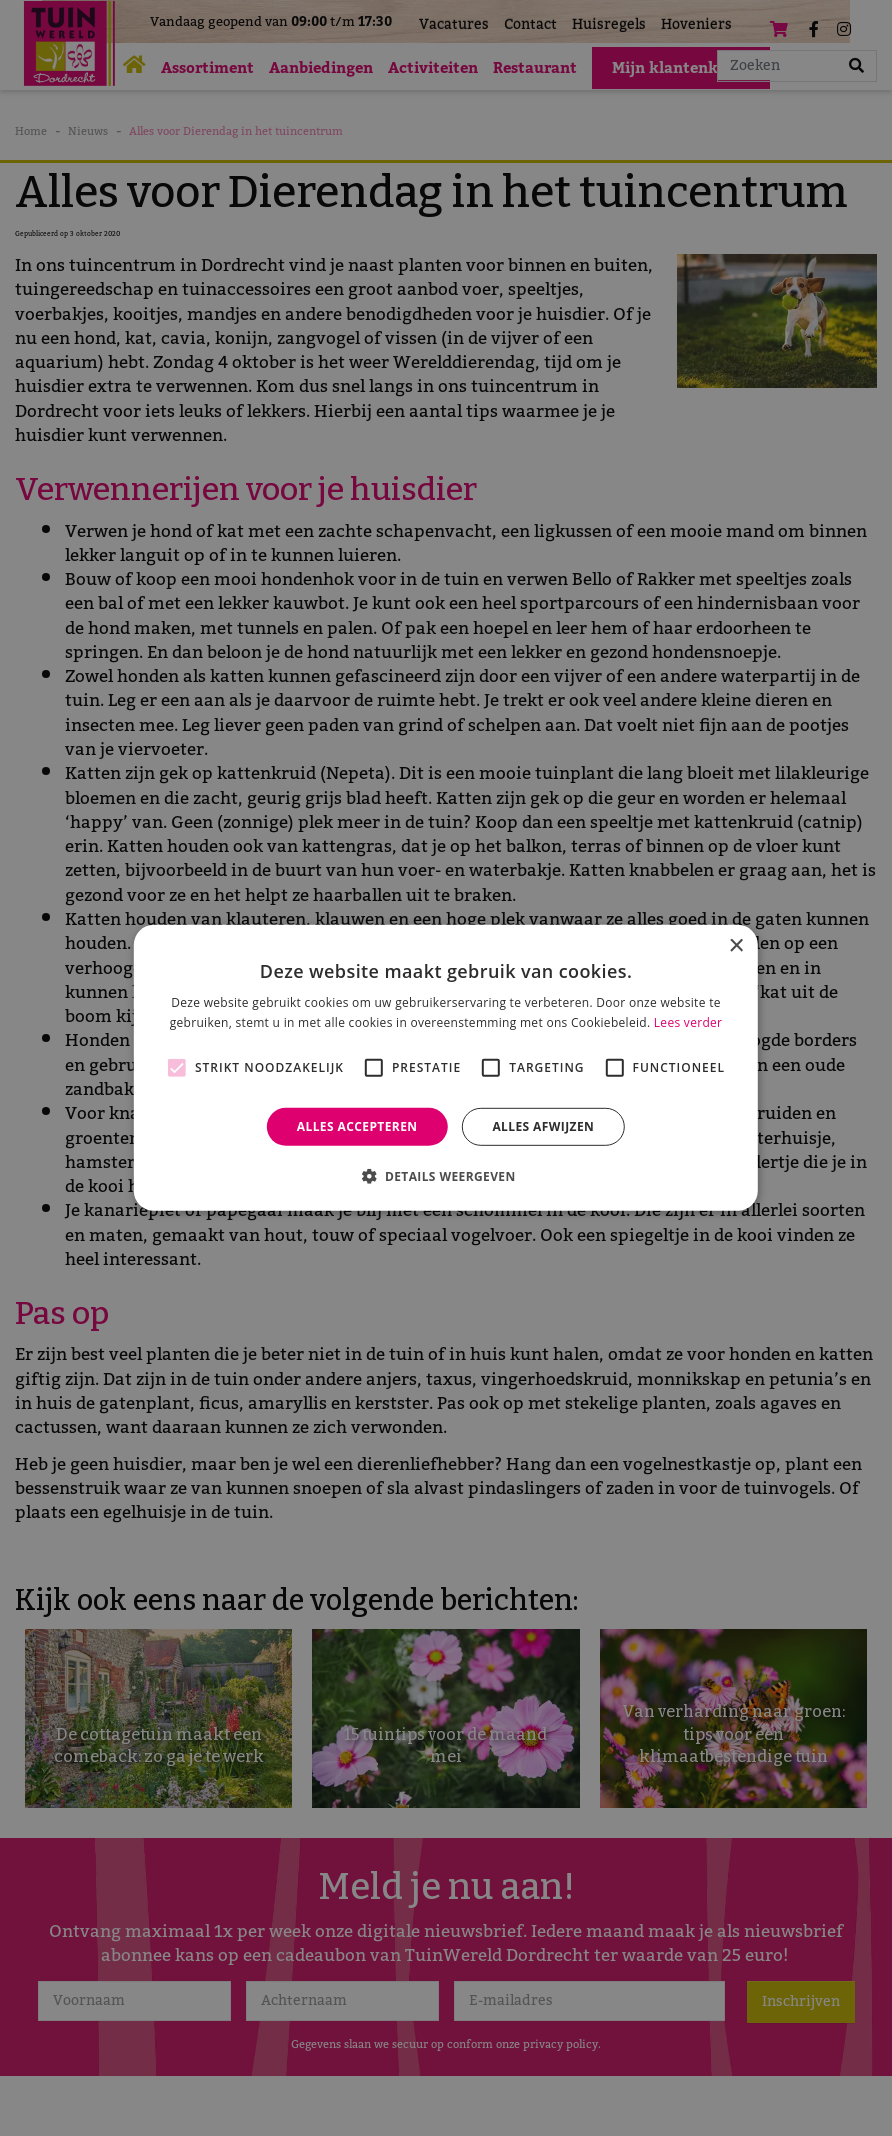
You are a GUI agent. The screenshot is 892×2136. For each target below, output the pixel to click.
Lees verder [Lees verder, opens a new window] (688, 1022)
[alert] (446, 1068)
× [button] (735, 946)
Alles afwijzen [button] (543, 1126)
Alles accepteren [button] (357, 1126)
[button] (445, 1176)
